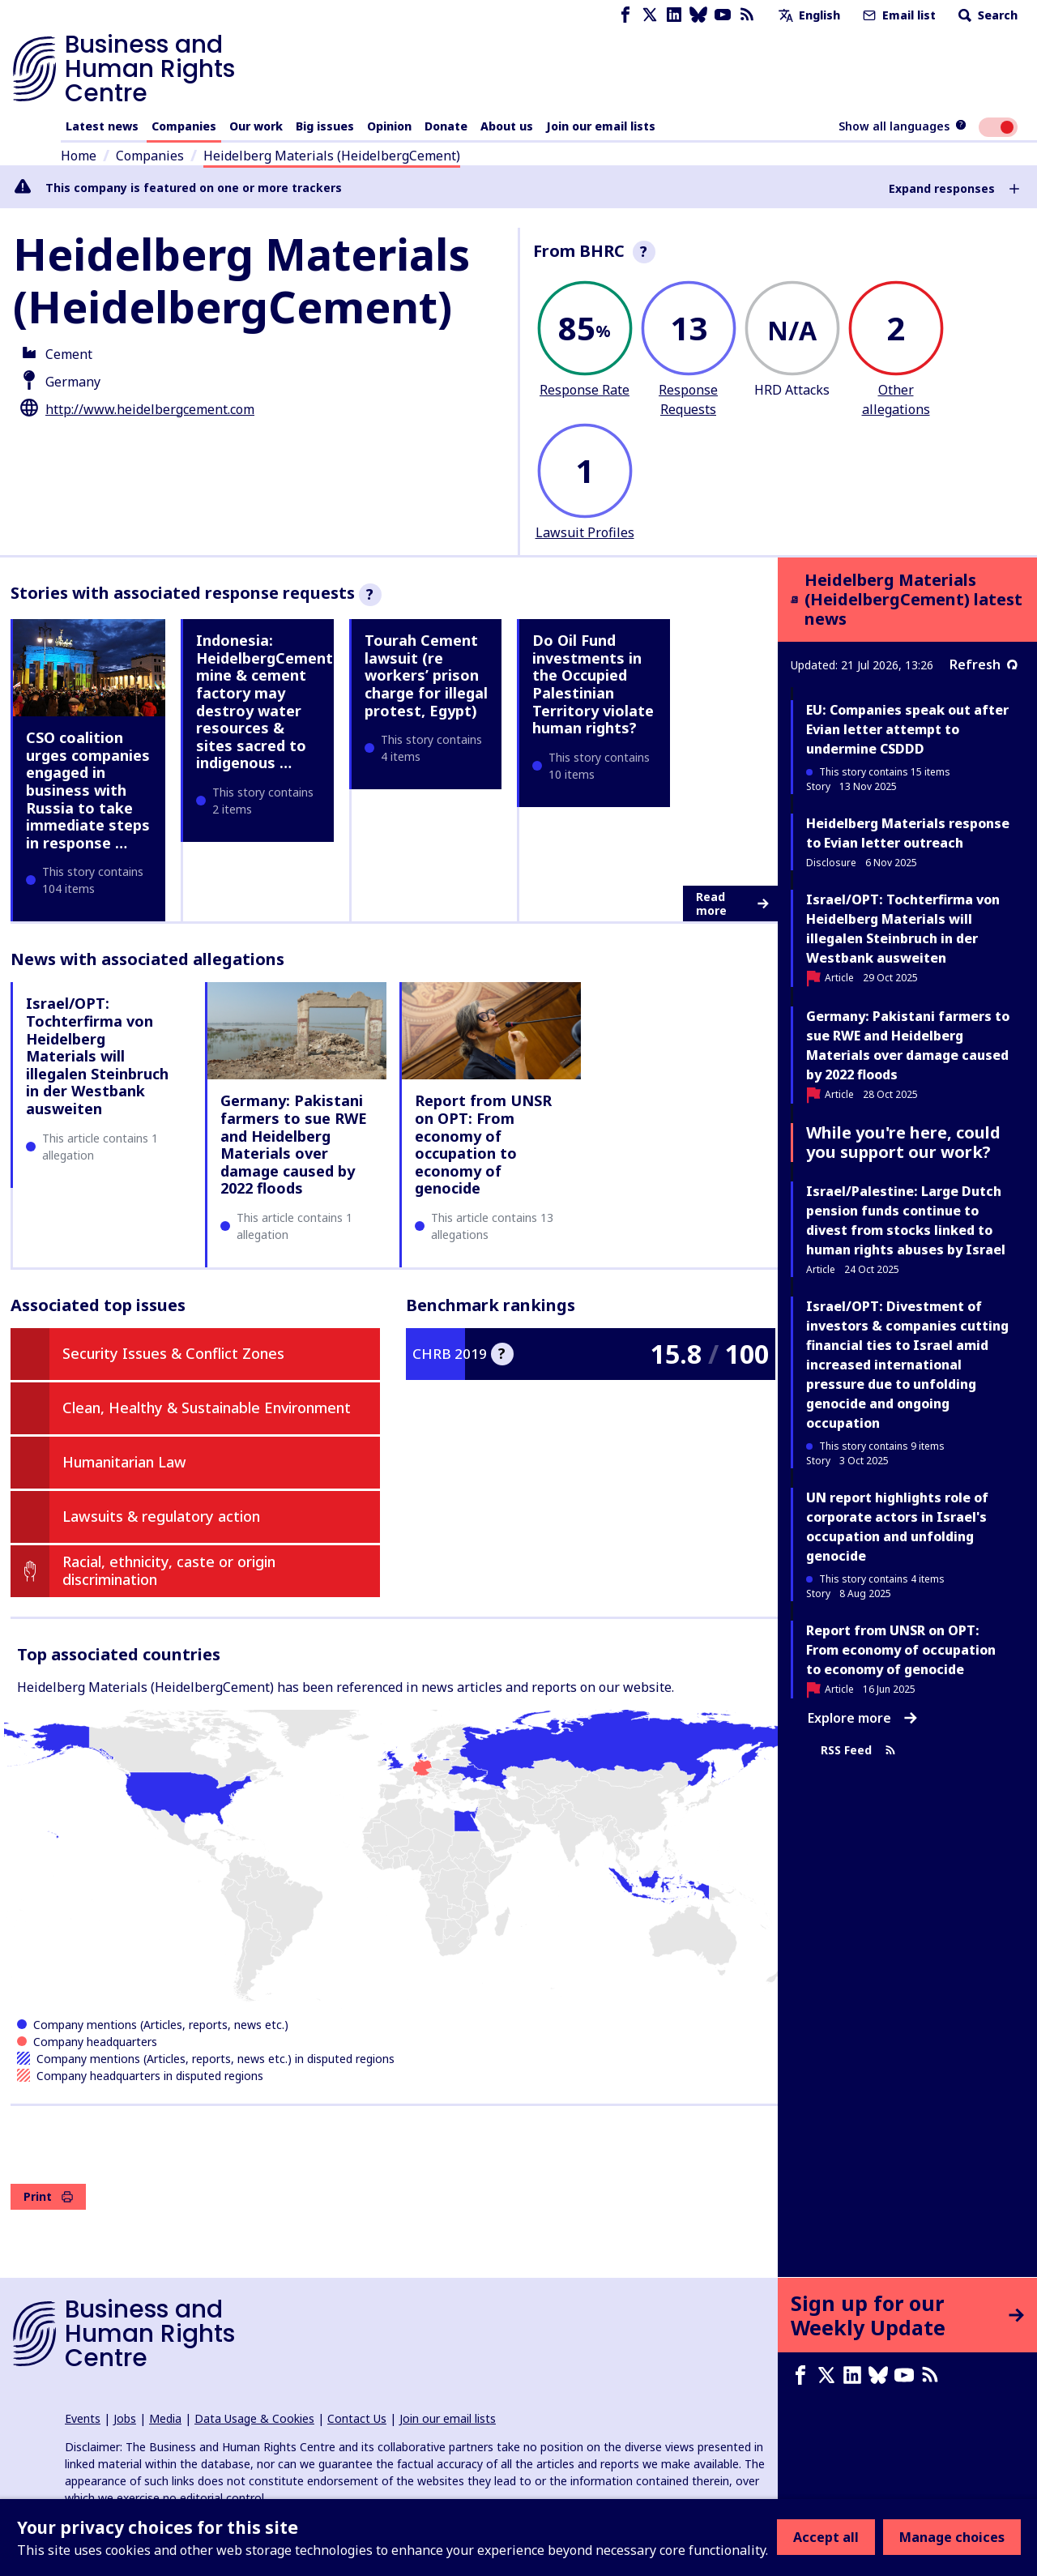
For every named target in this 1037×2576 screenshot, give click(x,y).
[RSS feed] (747, 14)
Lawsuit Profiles (585, 532)
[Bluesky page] (698, 14)
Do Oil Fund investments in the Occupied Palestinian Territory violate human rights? (593, 683)
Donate (446, 126)
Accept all (826, 2537)
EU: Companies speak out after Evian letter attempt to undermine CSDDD (907, 729)
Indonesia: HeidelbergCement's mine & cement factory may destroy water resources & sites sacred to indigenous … (270, 701)
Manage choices (952, 2537)
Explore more (862, 1718)
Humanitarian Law (124, 1462)
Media (165, 2418)
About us (506, 126)
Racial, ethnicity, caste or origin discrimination (168, 1570)
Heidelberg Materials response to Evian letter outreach (907, 833)
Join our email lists (600, 126)
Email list (898, 15)
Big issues (325, 126)
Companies (183, 126)
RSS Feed (858, 1750)
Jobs (124, 2418)
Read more (732, 904)
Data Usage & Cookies (254, 2418)
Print (48, 2196)
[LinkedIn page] (674, 14)
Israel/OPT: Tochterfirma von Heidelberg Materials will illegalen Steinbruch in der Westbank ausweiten (97, 1055)
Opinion (389, 126)
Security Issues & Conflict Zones (173, 1353)
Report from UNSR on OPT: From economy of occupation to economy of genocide (483, 1144)
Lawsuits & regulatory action (161, 1516)
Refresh (984, 664)
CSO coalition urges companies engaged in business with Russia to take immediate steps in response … (88, 790)
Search (986, 15)
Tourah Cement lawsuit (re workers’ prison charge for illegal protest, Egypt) (426, 675)
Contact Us (356, 2418)
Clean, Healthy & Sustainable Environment (206, 1407)
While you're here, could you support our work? (903, 1142)
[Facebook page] (625, 14)
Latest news (102, 126)
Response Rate (584, 390)
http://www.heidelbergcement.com (149, 409)
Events (82, 2418)
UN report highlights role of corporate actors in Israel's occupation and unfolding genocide (897, 1527)
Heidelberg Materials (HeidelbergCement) (331, 155)
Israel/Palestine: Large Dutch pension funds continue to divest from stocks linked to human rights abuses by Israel (905, 1220)
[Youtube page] (722, 14)
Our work (256, 126)
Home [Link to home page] (78, 155)
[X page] (649, 14)
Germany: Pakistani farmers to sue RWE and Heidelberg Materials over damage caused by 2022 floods (293, 1144)
